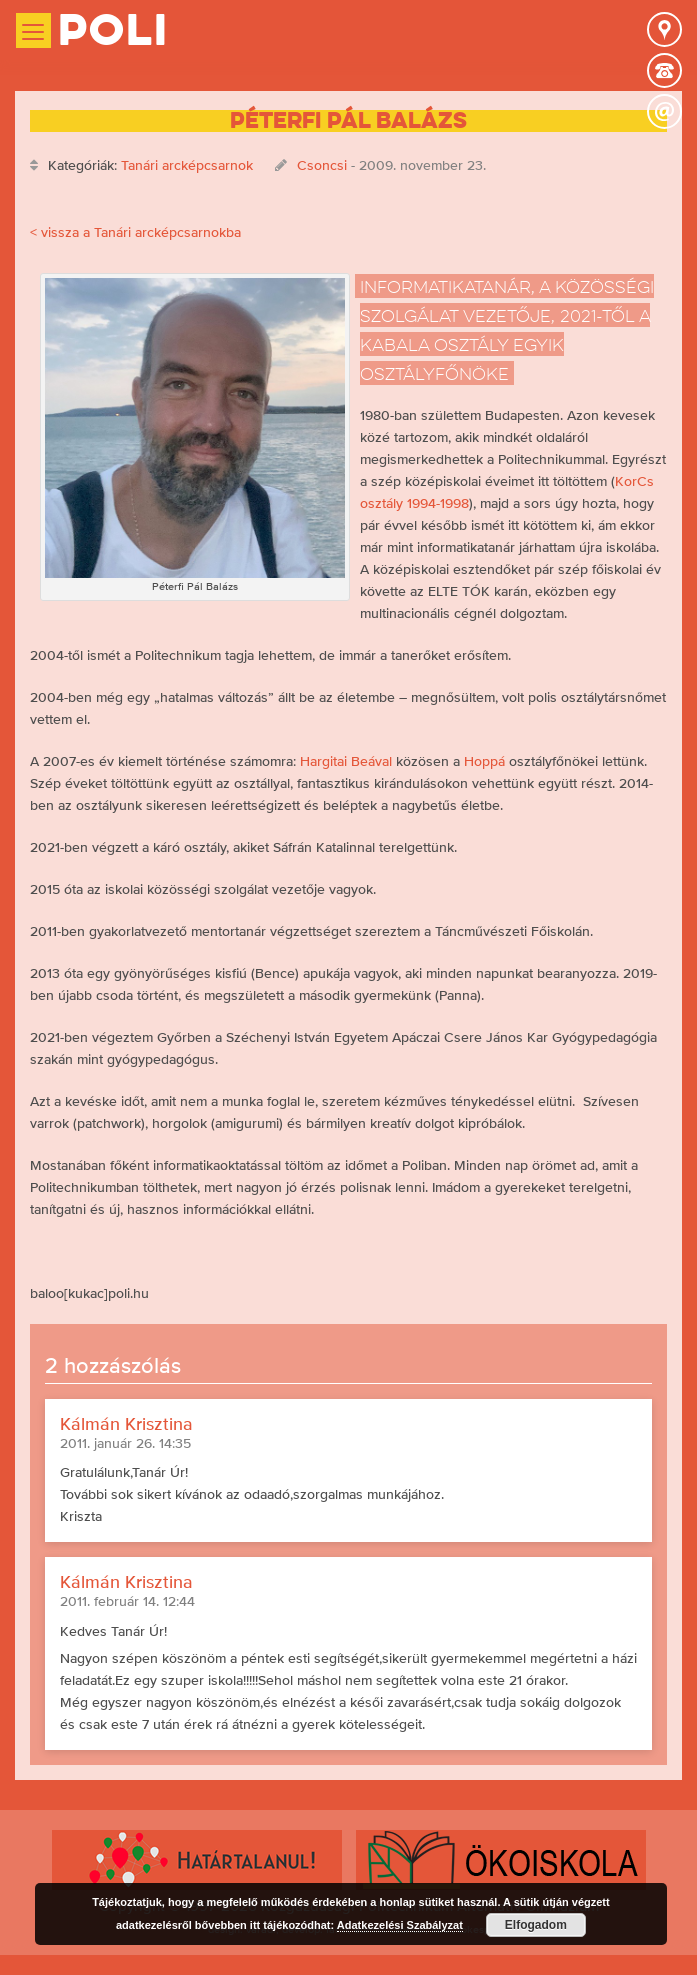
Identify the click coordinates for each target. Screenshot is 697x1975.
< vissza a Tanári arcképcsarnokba (135, 232)
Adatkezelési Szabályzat (400, 1925)
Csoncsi (322, 165)
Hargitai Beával (346, 761)
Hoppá (484, 761)
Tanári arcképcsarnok (187, 165)
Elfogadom (536, 1925)
